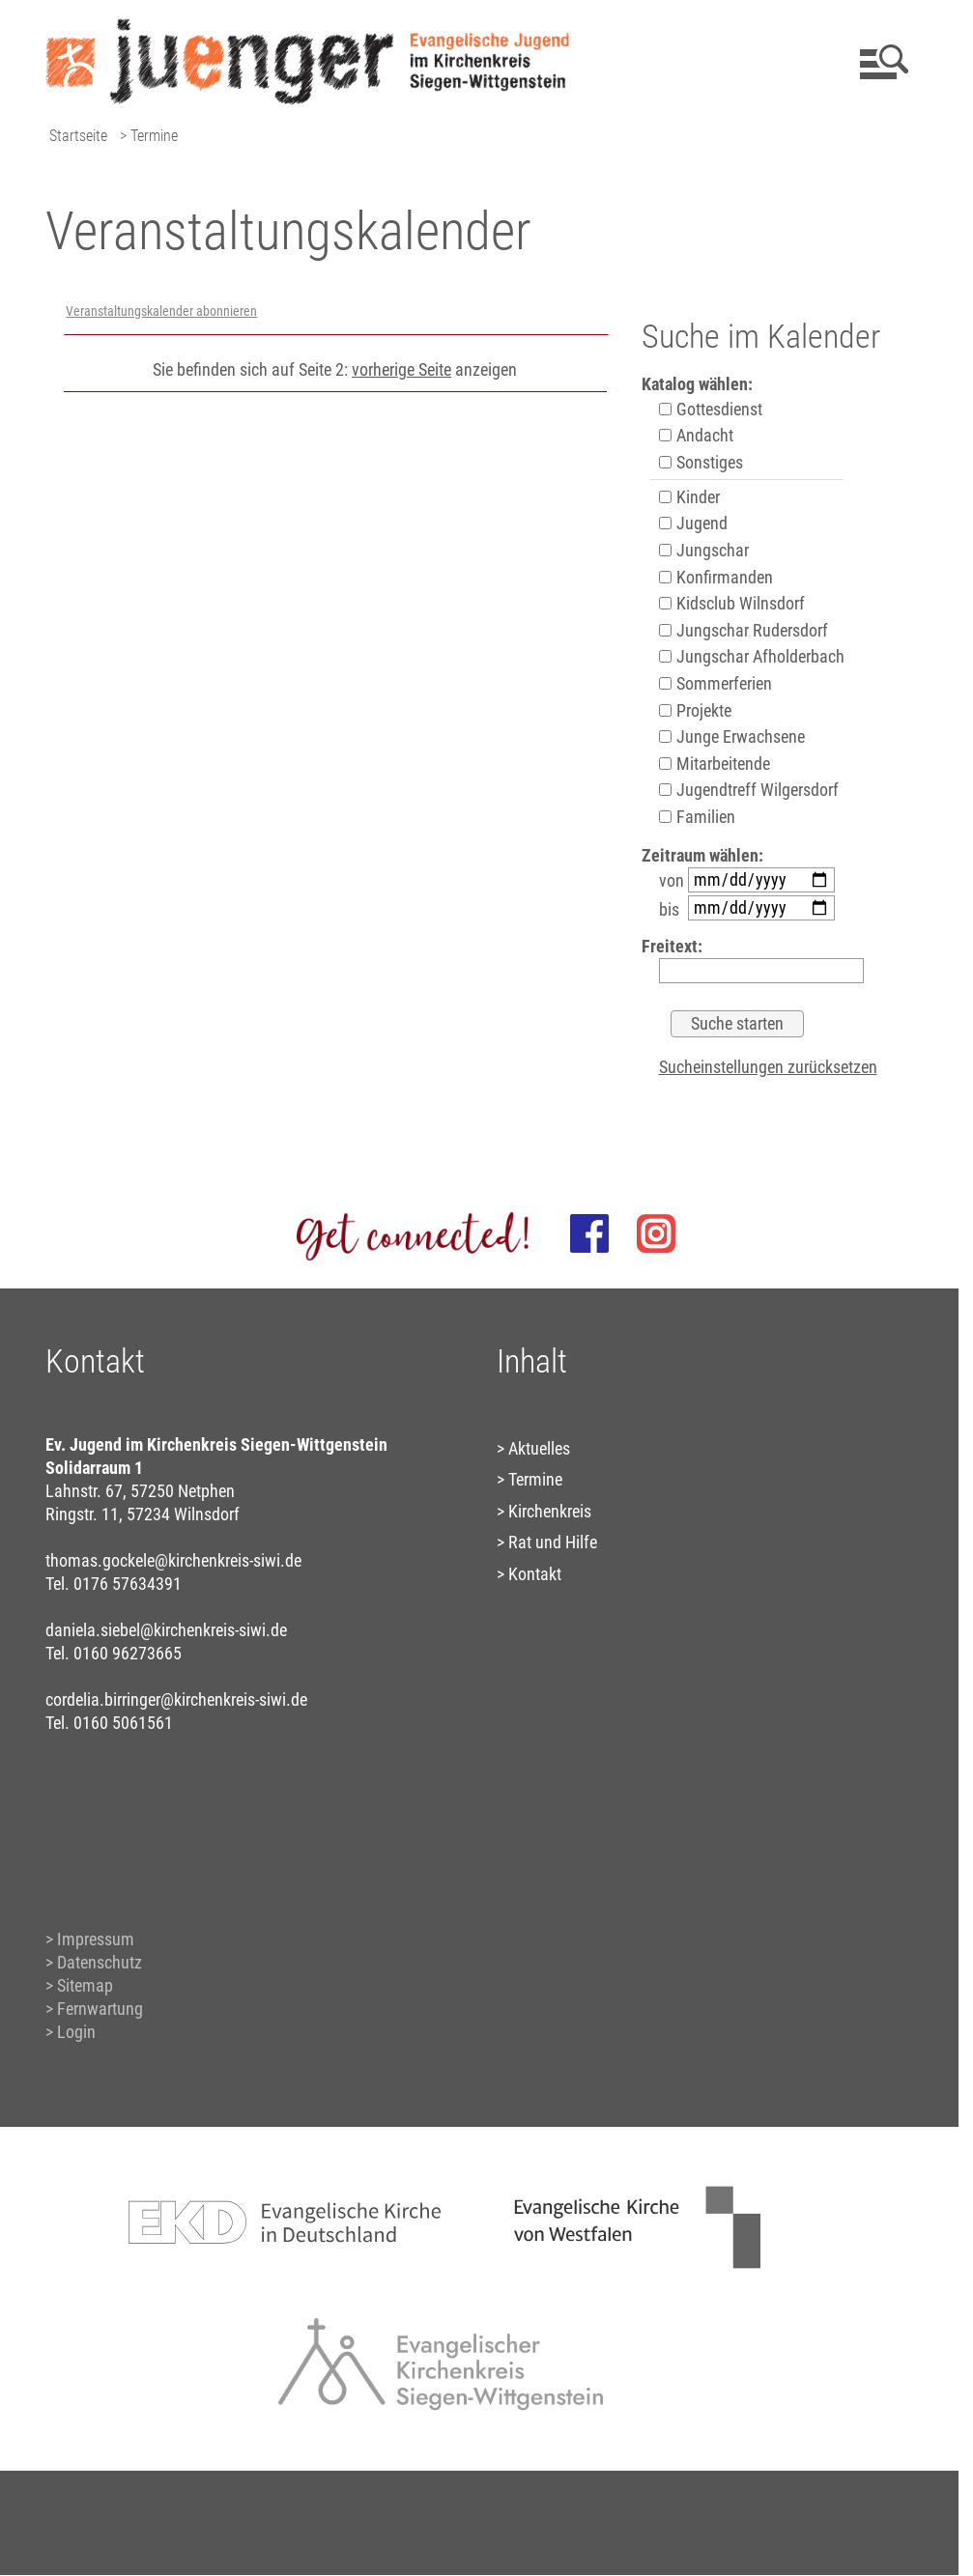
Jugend (693, 523)
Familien (697, 817)
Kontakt (534, 1574)
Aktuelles (539, 1448)
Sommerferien (715, 683)
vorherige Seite (401, 369)
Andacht (696, 435)
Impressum (95, 1939)
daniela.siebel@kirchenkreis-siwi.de (166, 1630)
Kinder (689, 497)
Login (76, 2032)
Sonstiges (701, 462)
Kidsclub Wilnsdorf (732, 603)
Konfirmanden (716, 577)
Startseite (78, 136)
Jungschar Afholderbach (751, 656)
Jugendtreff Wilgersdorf (749, 789)
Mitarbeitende (714, 763)
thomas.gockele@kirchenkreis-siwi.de (173, 1560)
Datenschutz (99, 1962)
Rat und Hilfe (552, 1542)
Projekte (695, 710)
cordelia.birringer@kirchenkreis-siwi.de (176, 1699)
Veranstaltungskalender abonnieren (161, 311)
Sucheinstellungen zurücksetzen (768, 1067)
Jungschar (704, 550)
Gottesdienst (710, 409)
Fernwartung (100, 2008)
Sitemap (85, 1985)
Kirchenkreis (549, 1511)
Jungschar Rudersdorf (743, 630)
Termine (535, 1479)
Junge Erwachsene (732, 736)
